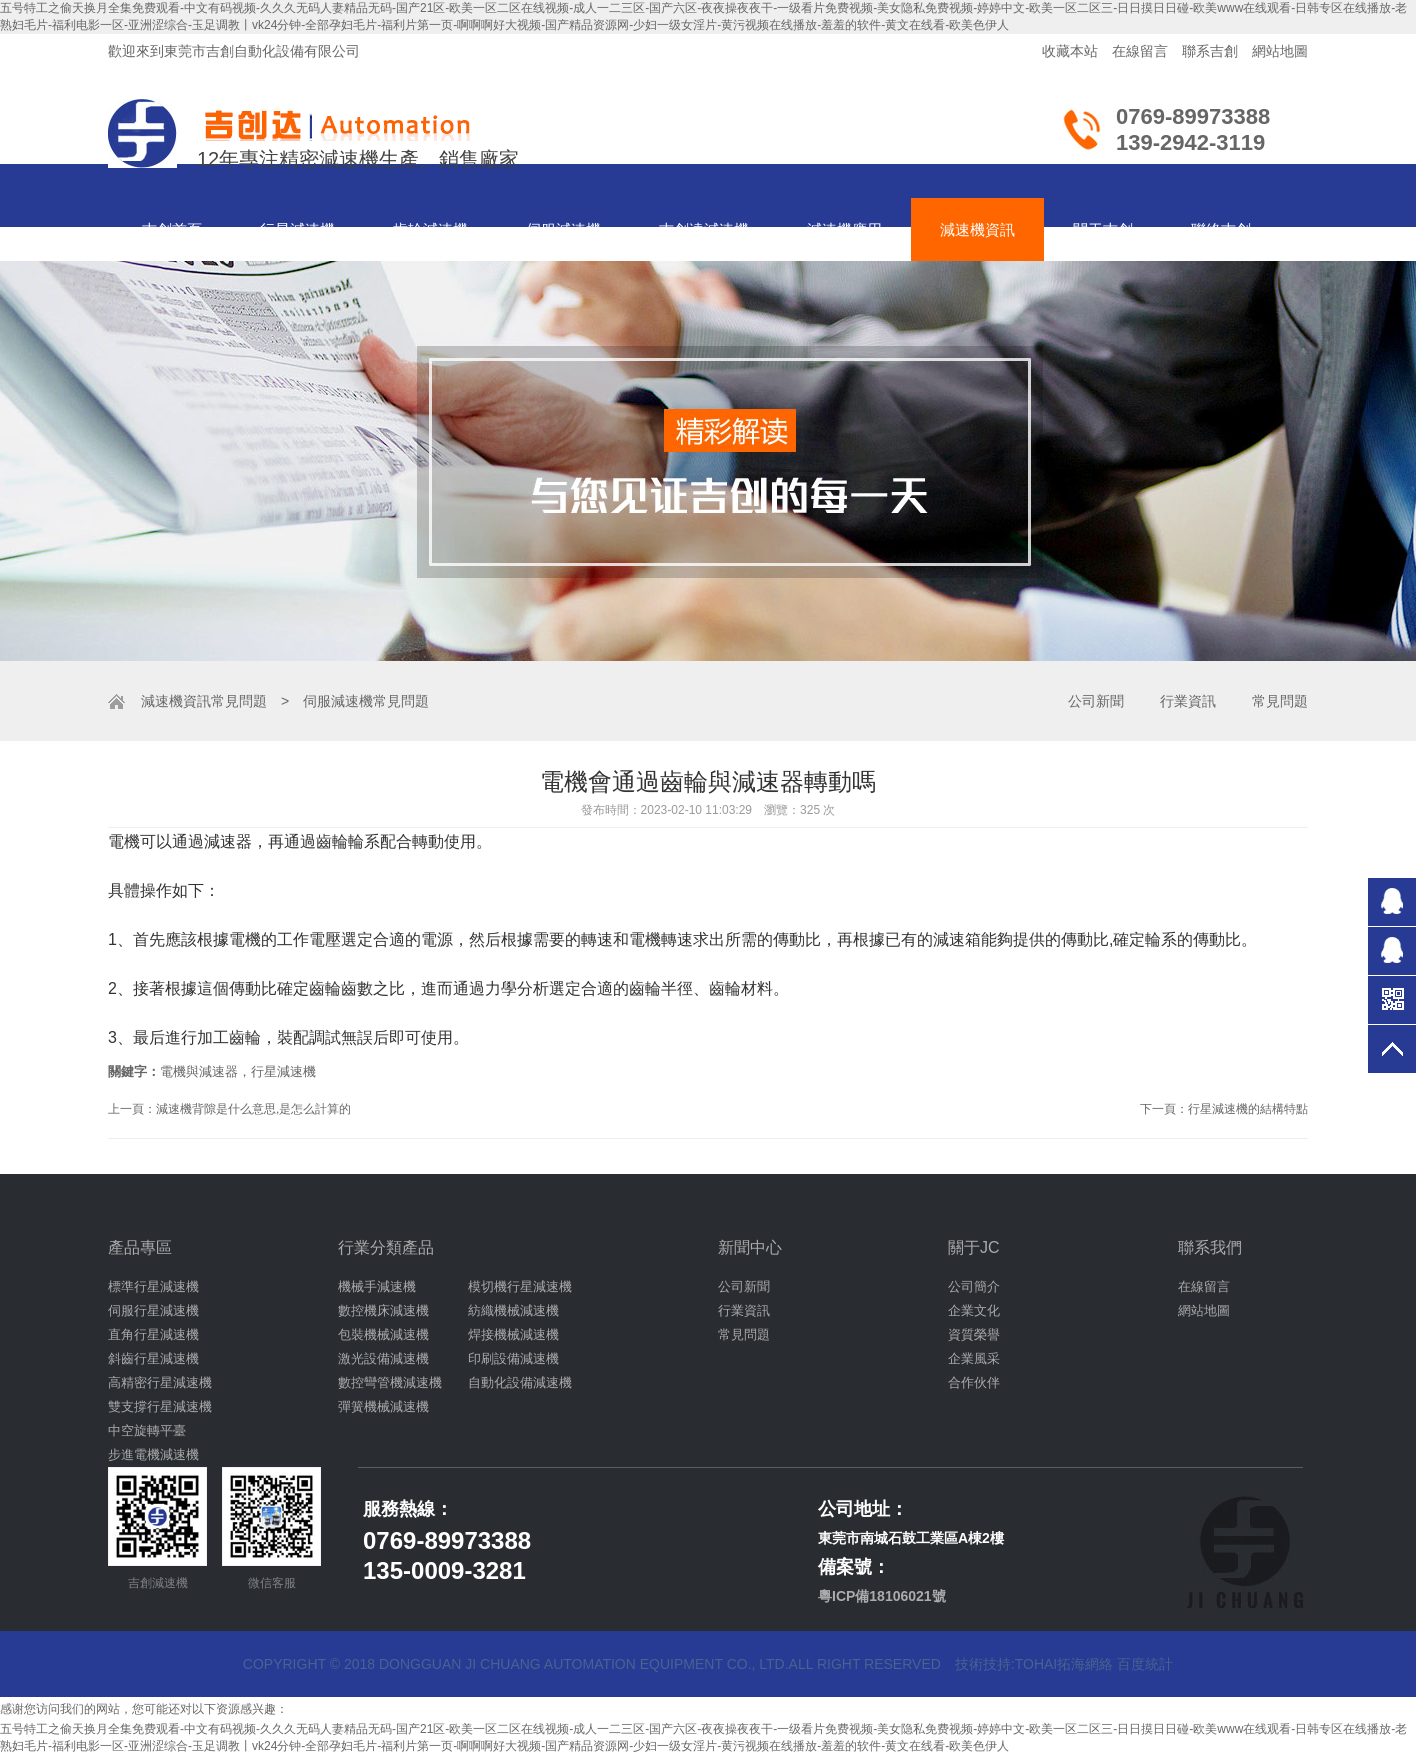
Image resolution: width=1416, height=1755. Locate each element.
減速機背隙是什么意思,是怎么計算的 (253, 1109)
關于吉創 (1103, 229)
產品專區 (140, 1247)
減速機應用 (844, 229)
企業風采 (974, 1358)
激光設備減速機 (383, 1358)
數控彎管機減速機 (390, 1382)
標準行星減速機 (153, 1286)
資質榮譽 (974, 1334)
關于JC (974, 1247)
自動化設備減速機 (520, 1382)
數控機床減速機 (383, 1310)
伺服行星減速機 (153, 1310)
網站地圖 (1280, 51)
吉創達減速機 (704, 229)
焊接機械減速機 (513, 1334)
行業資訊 (1188, 701)
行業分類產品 (386, 1247)
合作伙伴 (974, 1382)
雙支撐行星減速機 (160, 1406)
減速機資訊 (977, 229)
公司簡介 (974, 1286)
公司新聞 (1096, 701)
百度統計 (1145, 1664)
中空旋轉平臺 (147, 1430)
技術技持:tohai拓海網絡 (1034, 1664)
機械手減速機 (377, 1286)
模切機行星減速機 (520, 1286)
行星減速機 (297, 229)
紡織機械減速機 (513, 1310)
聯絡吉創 (1221, 229)
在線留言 (1140, 51)
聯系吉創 (1210, 51)
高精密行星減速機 (160, 1382)
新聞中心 (750, 1247)
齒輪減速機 (430, 229)
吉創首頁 (172, 229)
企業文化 (974, 1310)
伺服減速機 (563, 229)
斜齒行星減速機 (153, 1358)
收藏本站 (1070, 51)
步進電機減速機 (153, 1454)
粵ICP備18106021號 (882, 1596)
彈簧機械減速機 (383, 1406)
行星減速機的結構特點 (1248, 1109)
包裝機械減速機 (383, 1334)
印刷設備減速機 (513, 1358)
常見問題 (239, 701)
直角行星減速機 (153, 1334)
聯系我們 (1210, 1247)
